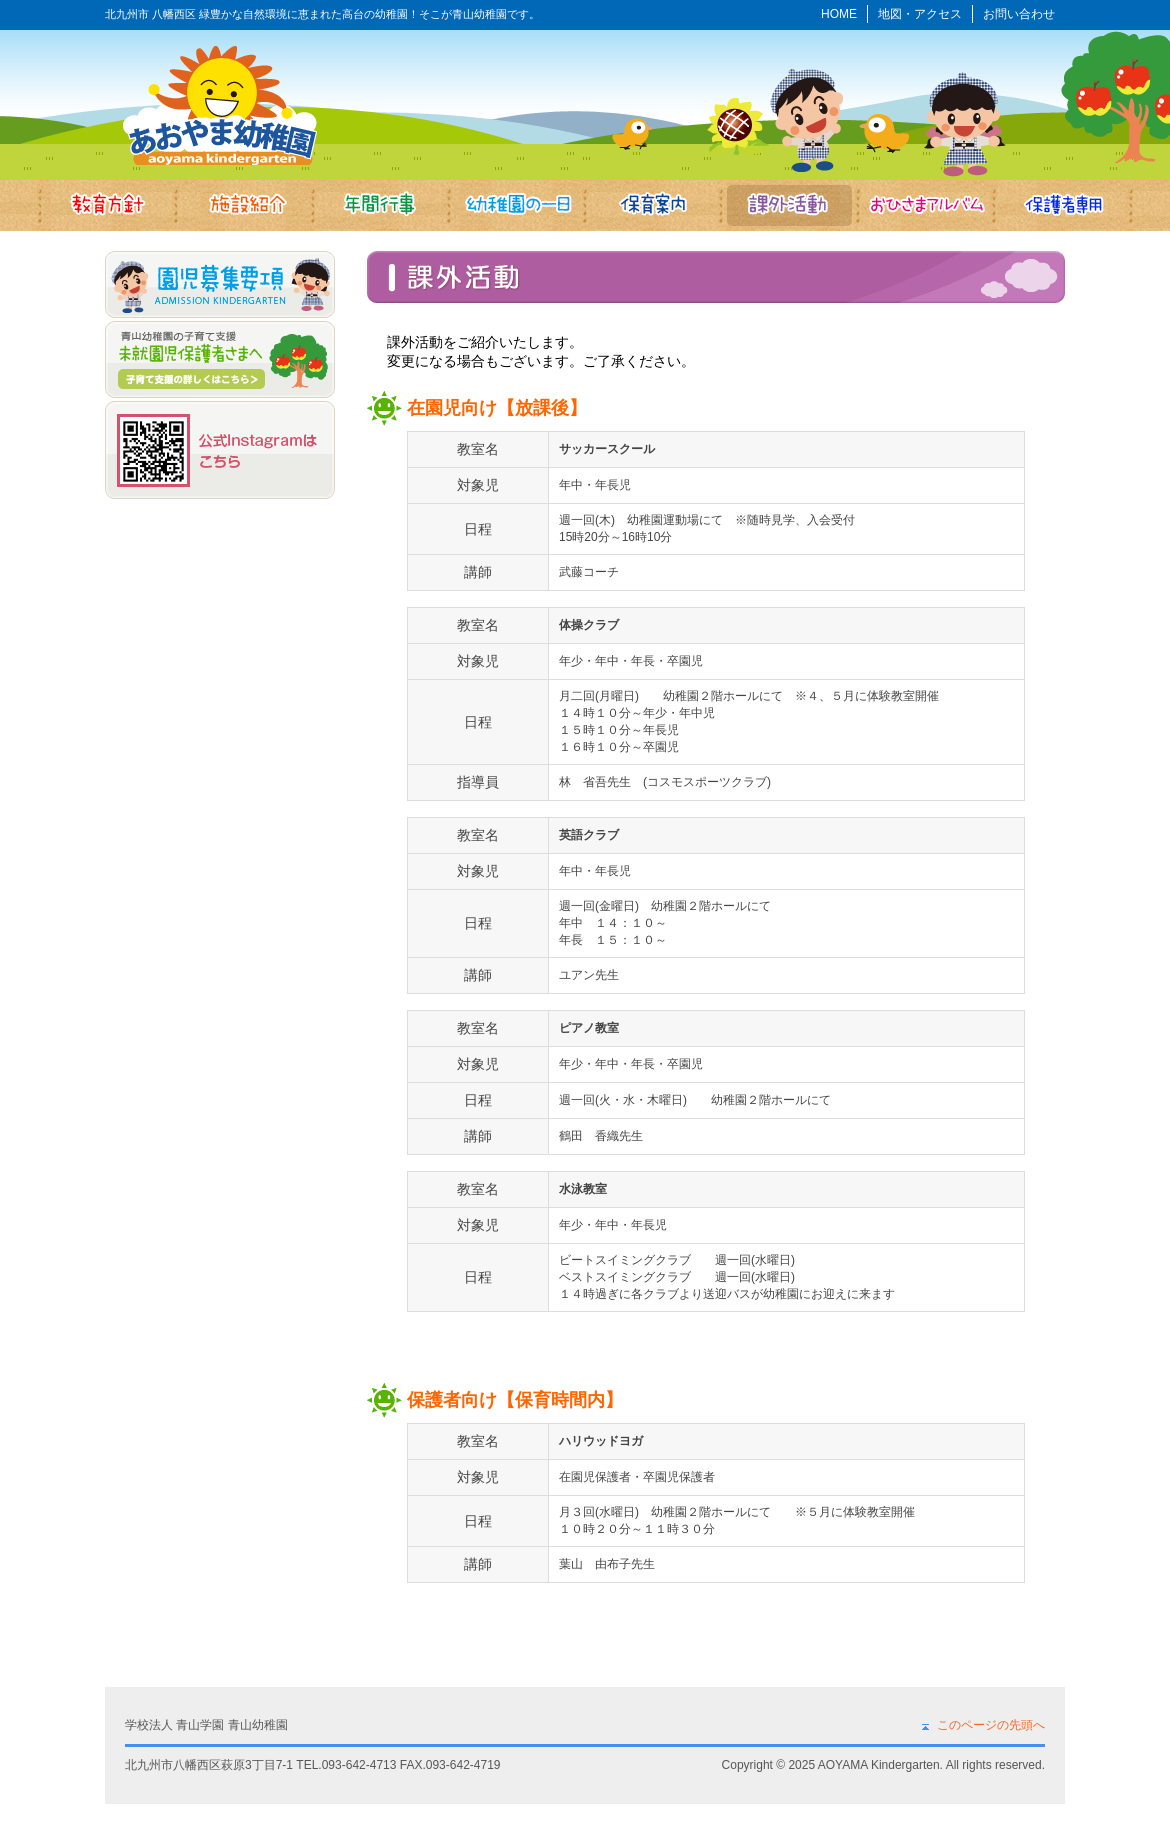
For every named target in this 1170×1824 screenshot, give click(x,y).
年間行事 (379, 205)
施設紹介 (242, 205)
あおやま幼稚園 (219, 105)
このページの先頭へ (991, 1725)
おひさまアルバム (927, 205)
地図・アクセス (920, 14)
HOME (839, 14)
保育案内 (653, 205)
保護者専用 (1064, 205)
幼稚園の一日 (516, 205)
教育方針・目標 (105, 205)
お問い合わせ (1019, 14)
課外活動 (790, 205)
